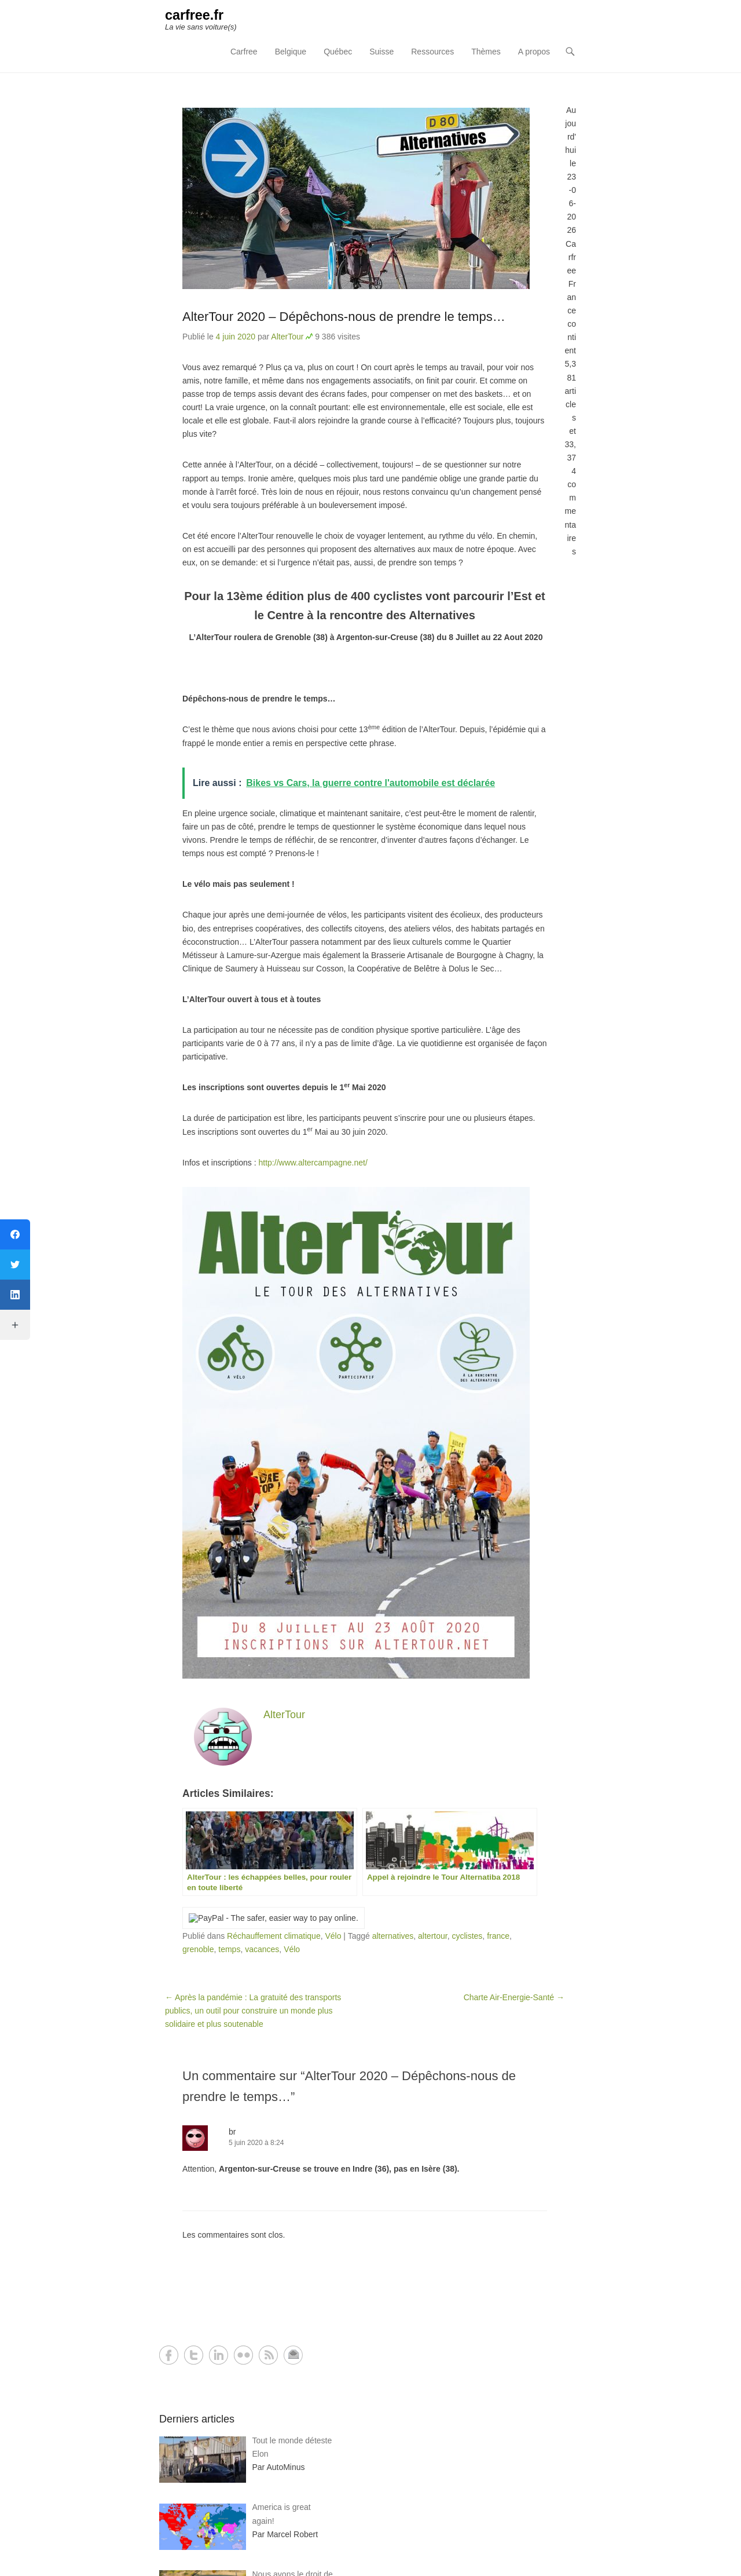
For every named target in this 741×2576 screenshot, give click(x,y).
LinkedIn (218, 2355)
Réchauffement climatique (274, 1936)
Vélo (333, 1936)
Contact (293, 2355)
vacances (262, 1949)
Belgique (291, 52)
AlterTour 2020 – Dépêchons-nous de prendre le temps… (343, 317)
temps (229, 1949)
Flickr (243, 2355)
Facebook (168, 2355)
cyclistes (467, 1936)
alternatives (393, 1936)
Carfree (244, 52)
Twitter (193, 2355)
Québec (338, 52)
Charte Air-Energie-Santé (514, 1998)
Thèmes (486, 52)
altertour (432, 1936)
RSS (268, 2355)
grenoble (198, 1949)
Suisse (381, 52)
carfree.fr (195, 16)
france (498, 1936)
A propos (534, 52)
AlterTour (287, 337)
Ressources (432, 52)
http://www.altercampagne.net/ (313, 1163)
